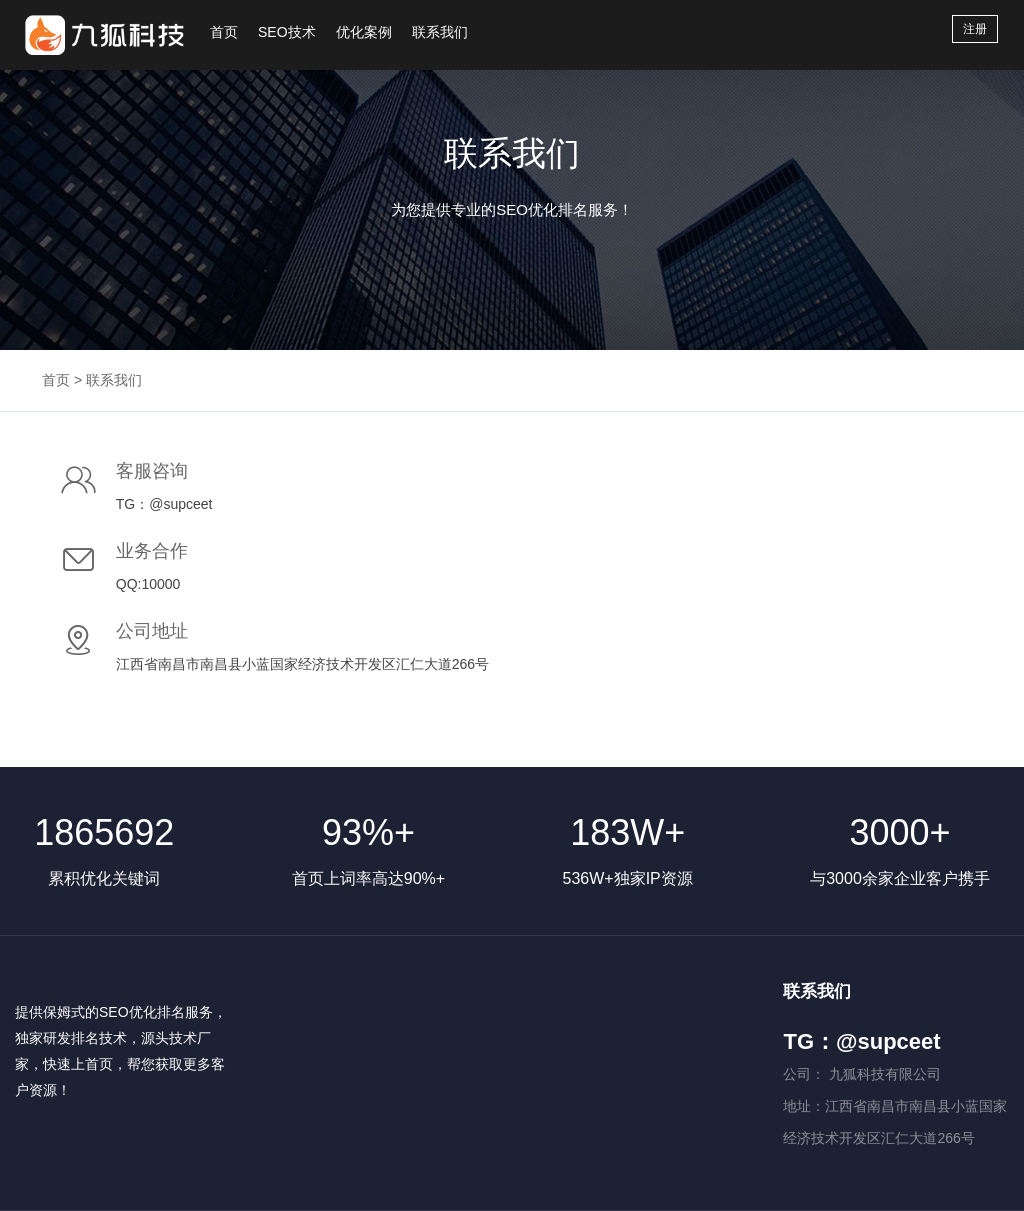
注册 (975, 29)
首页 (224, 32)
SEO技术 (287, 32)
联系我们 (440, 32)
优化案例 (364, 32)
